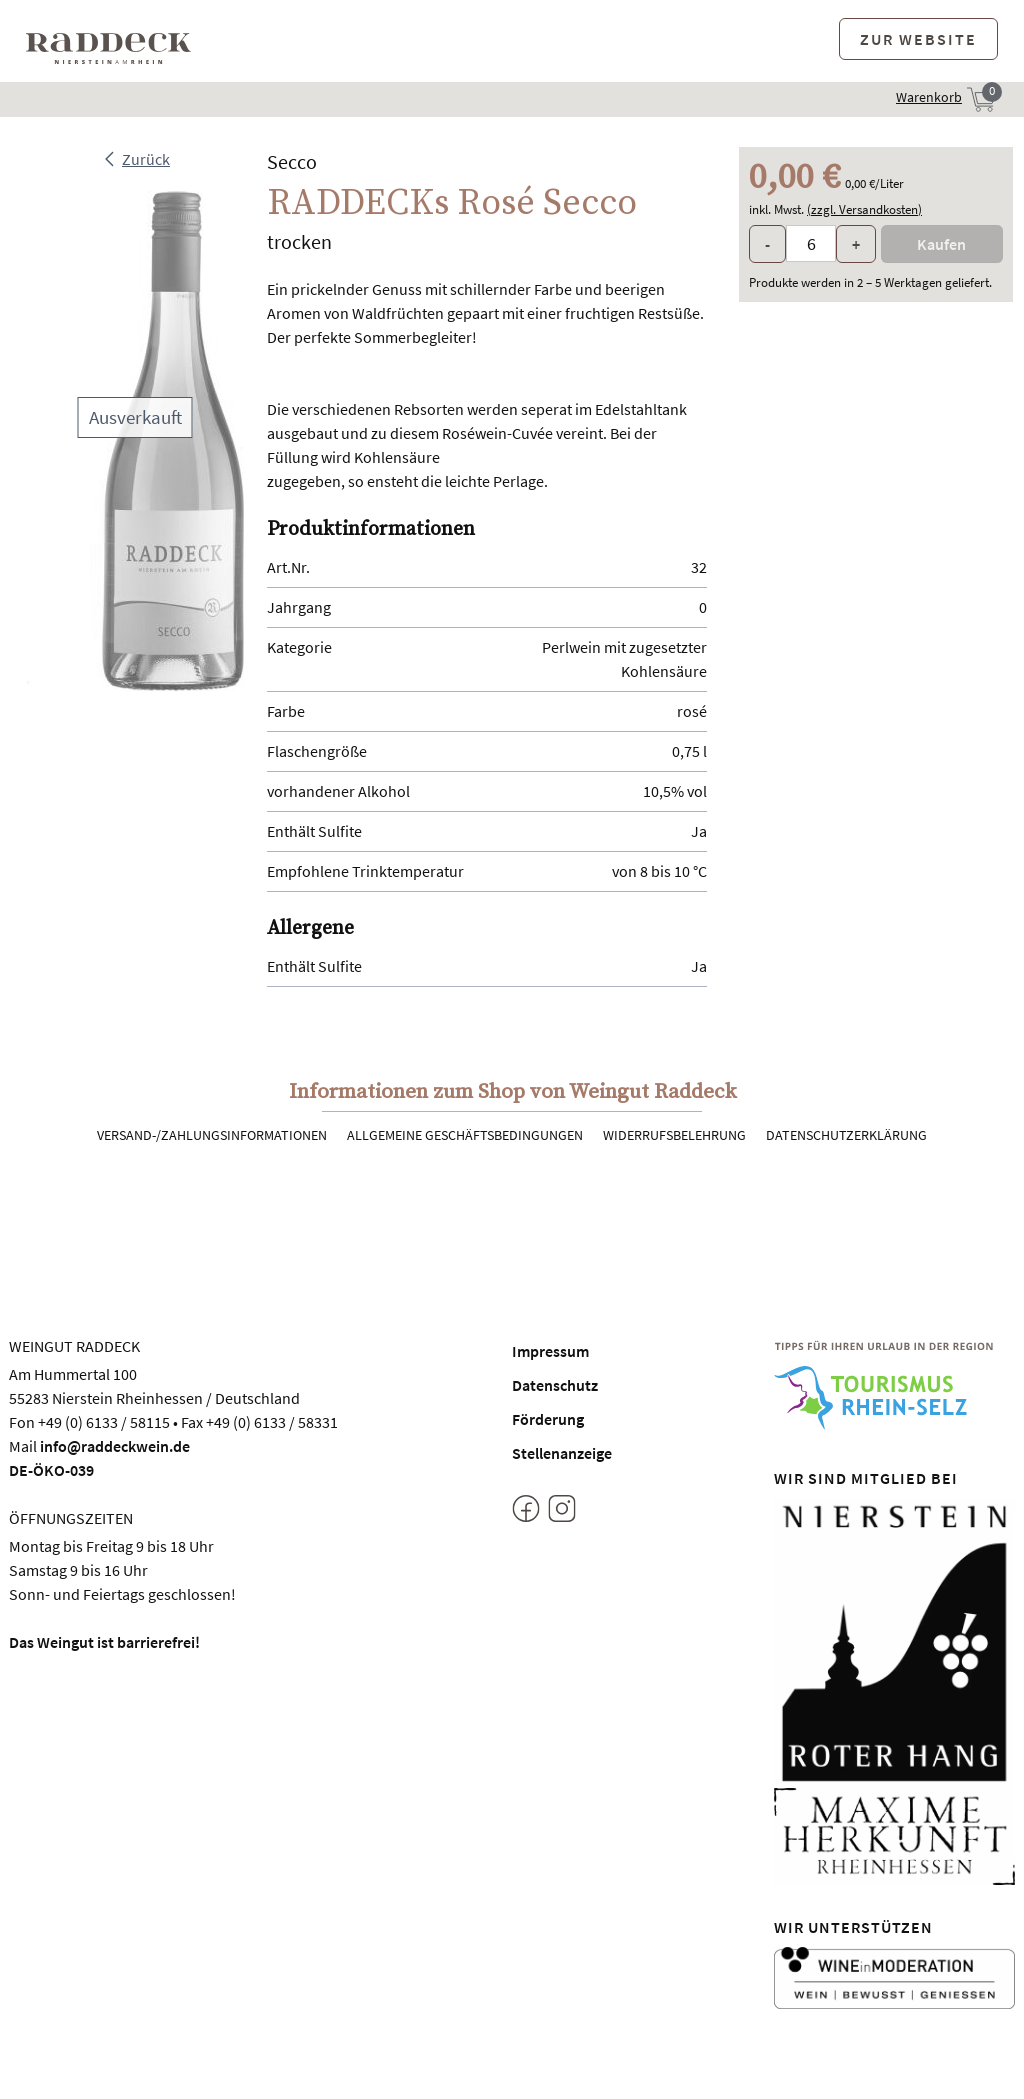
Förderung (548, 1419)
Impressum (550, 1351)
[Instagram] (562, 1512)
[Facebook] (526, 1512)
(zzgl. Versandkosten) (864, 209)
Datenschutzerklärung (846, 1135)
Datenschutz (555, 1385)
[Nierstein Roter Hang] (895, 1641)
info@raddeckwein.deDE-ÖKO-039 (99, 1458)
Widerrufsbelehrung (674, 1135)
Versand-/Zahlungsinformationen (212, 1135)
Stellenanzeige (562, 1453)
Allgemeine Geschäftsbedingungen (465, 1135)
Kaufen (941, 244)
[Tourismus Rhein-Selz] (895, 1385)
